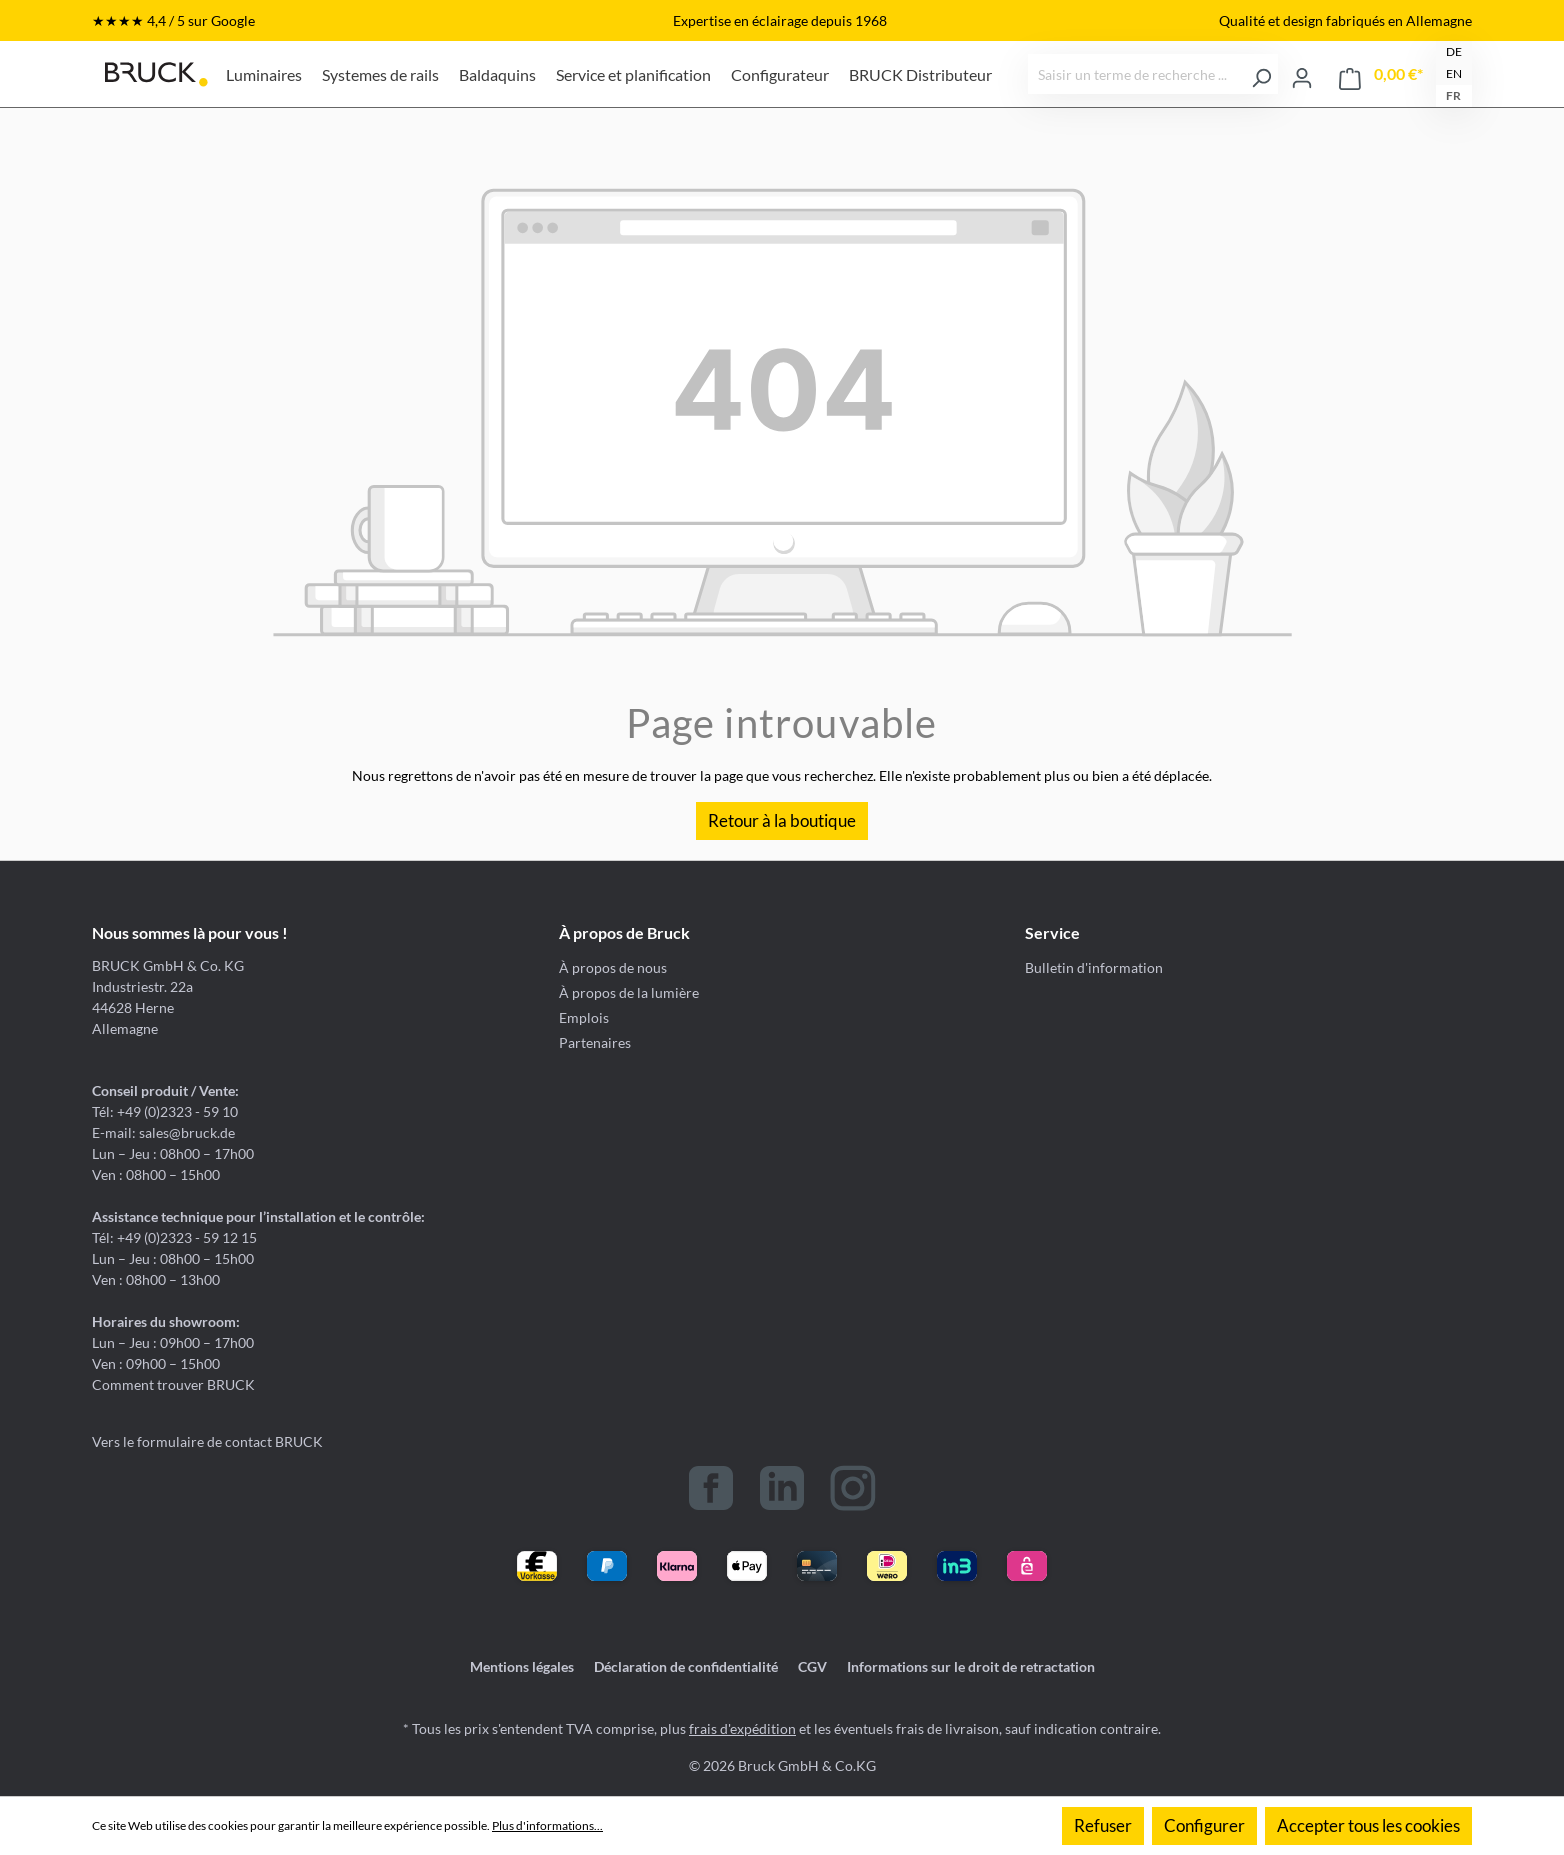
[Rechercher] (1261, 74)
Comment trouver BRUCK (173, 1384)
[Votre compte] (1302, 74)
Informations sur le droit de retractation (971, 1666)
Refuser (1103, 1825)
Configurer (1204, 1825)
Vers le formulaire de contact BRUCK (207, 1441)
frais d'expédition (742, 1728)
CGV (812, 1666)
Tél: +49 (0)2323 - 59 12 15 (174, 1237)
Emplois (584, 1017)
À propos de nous (613, 967)
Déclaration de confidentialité (686, 1666)
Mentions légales (522, 1666)
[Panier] (1381, 74)
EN (1454, 73)
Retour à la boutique (782, 820)
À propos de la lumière (629, 992)
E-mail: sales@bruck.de (163, 1132)
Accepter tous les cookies (1368, 1825)
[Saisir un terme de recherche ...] (1137, 74)
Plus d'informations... (547, 1825)
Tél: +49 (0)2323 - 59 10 (165, 1111)
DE (1454, 51)
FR (1453, 95)
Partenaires (595, 1042)
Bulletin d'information (1094, 967)
